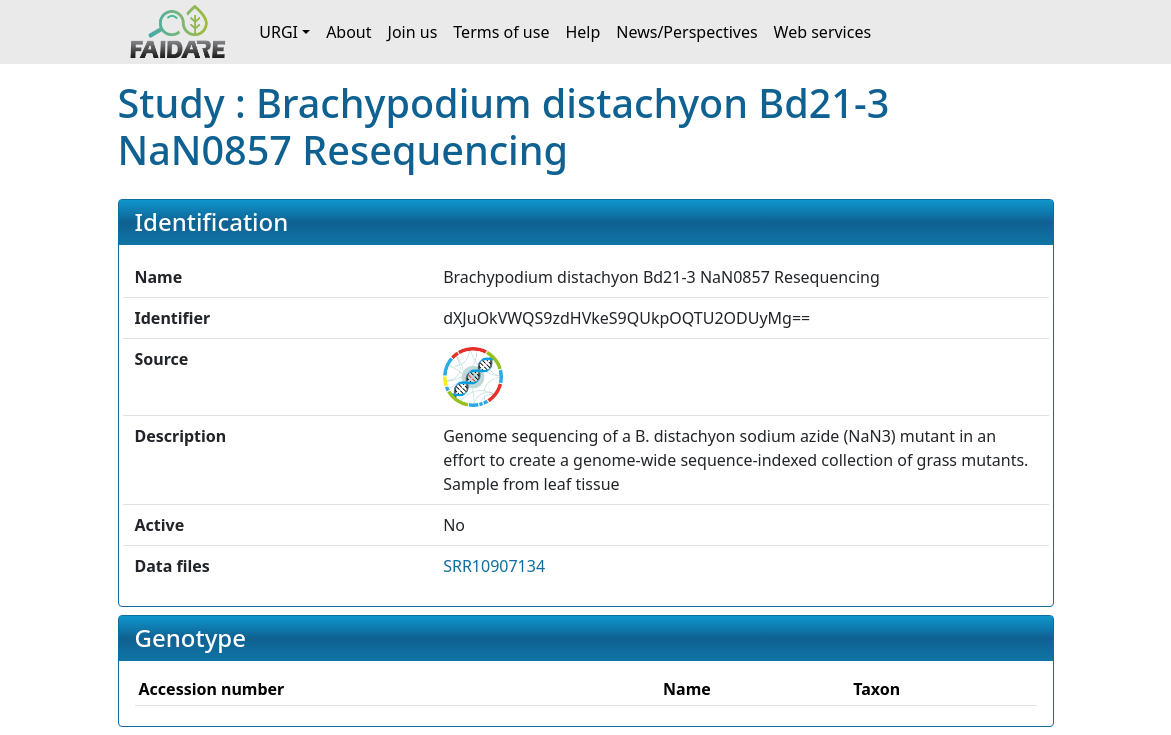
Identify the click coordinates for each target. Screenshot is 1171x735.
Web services (823, 32)
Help (582, 32)
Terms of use (501, 32)
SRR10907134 (494, 566)
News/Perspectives (686, 32)
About (348, 32)
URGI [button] (278, 32)
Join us (413, 32)
